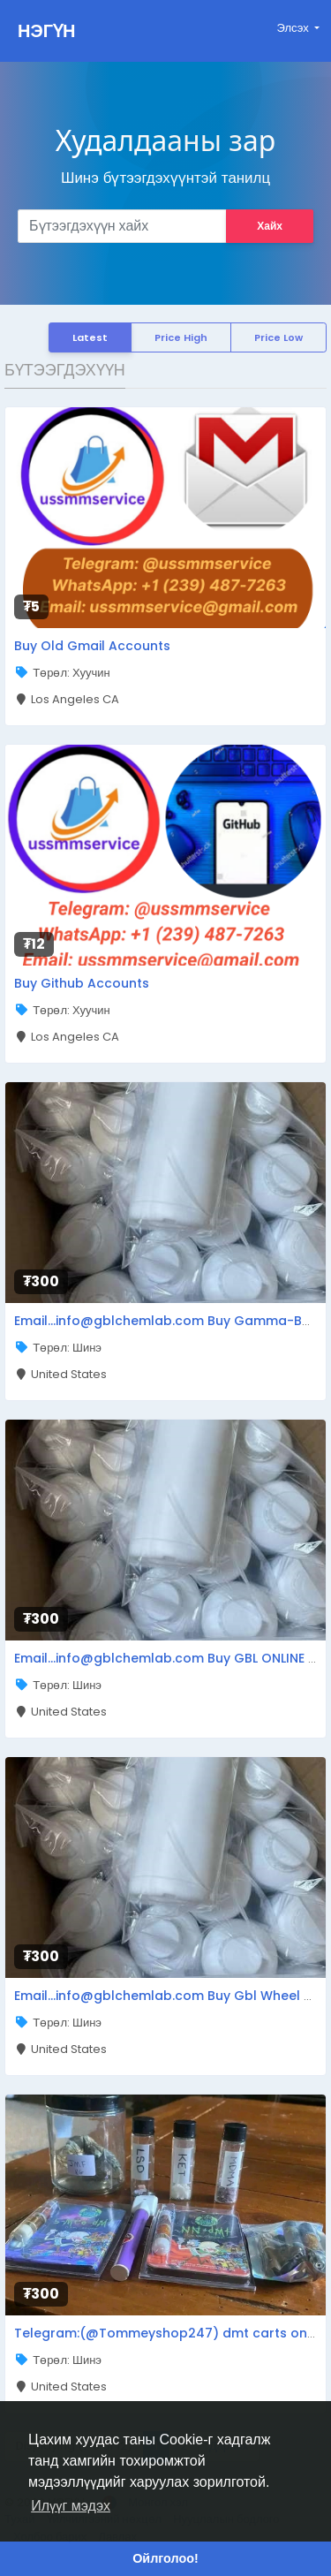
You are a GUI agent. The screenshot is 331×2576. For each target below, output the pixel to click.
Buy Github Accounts (81, 983)
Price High (180, 337)
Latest (90, 337)
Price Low (278, 337)
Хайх (269, 225)
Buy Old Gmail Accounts (92, 646)
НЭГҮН (46, 31)
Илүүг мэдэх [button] (70, 2505)
